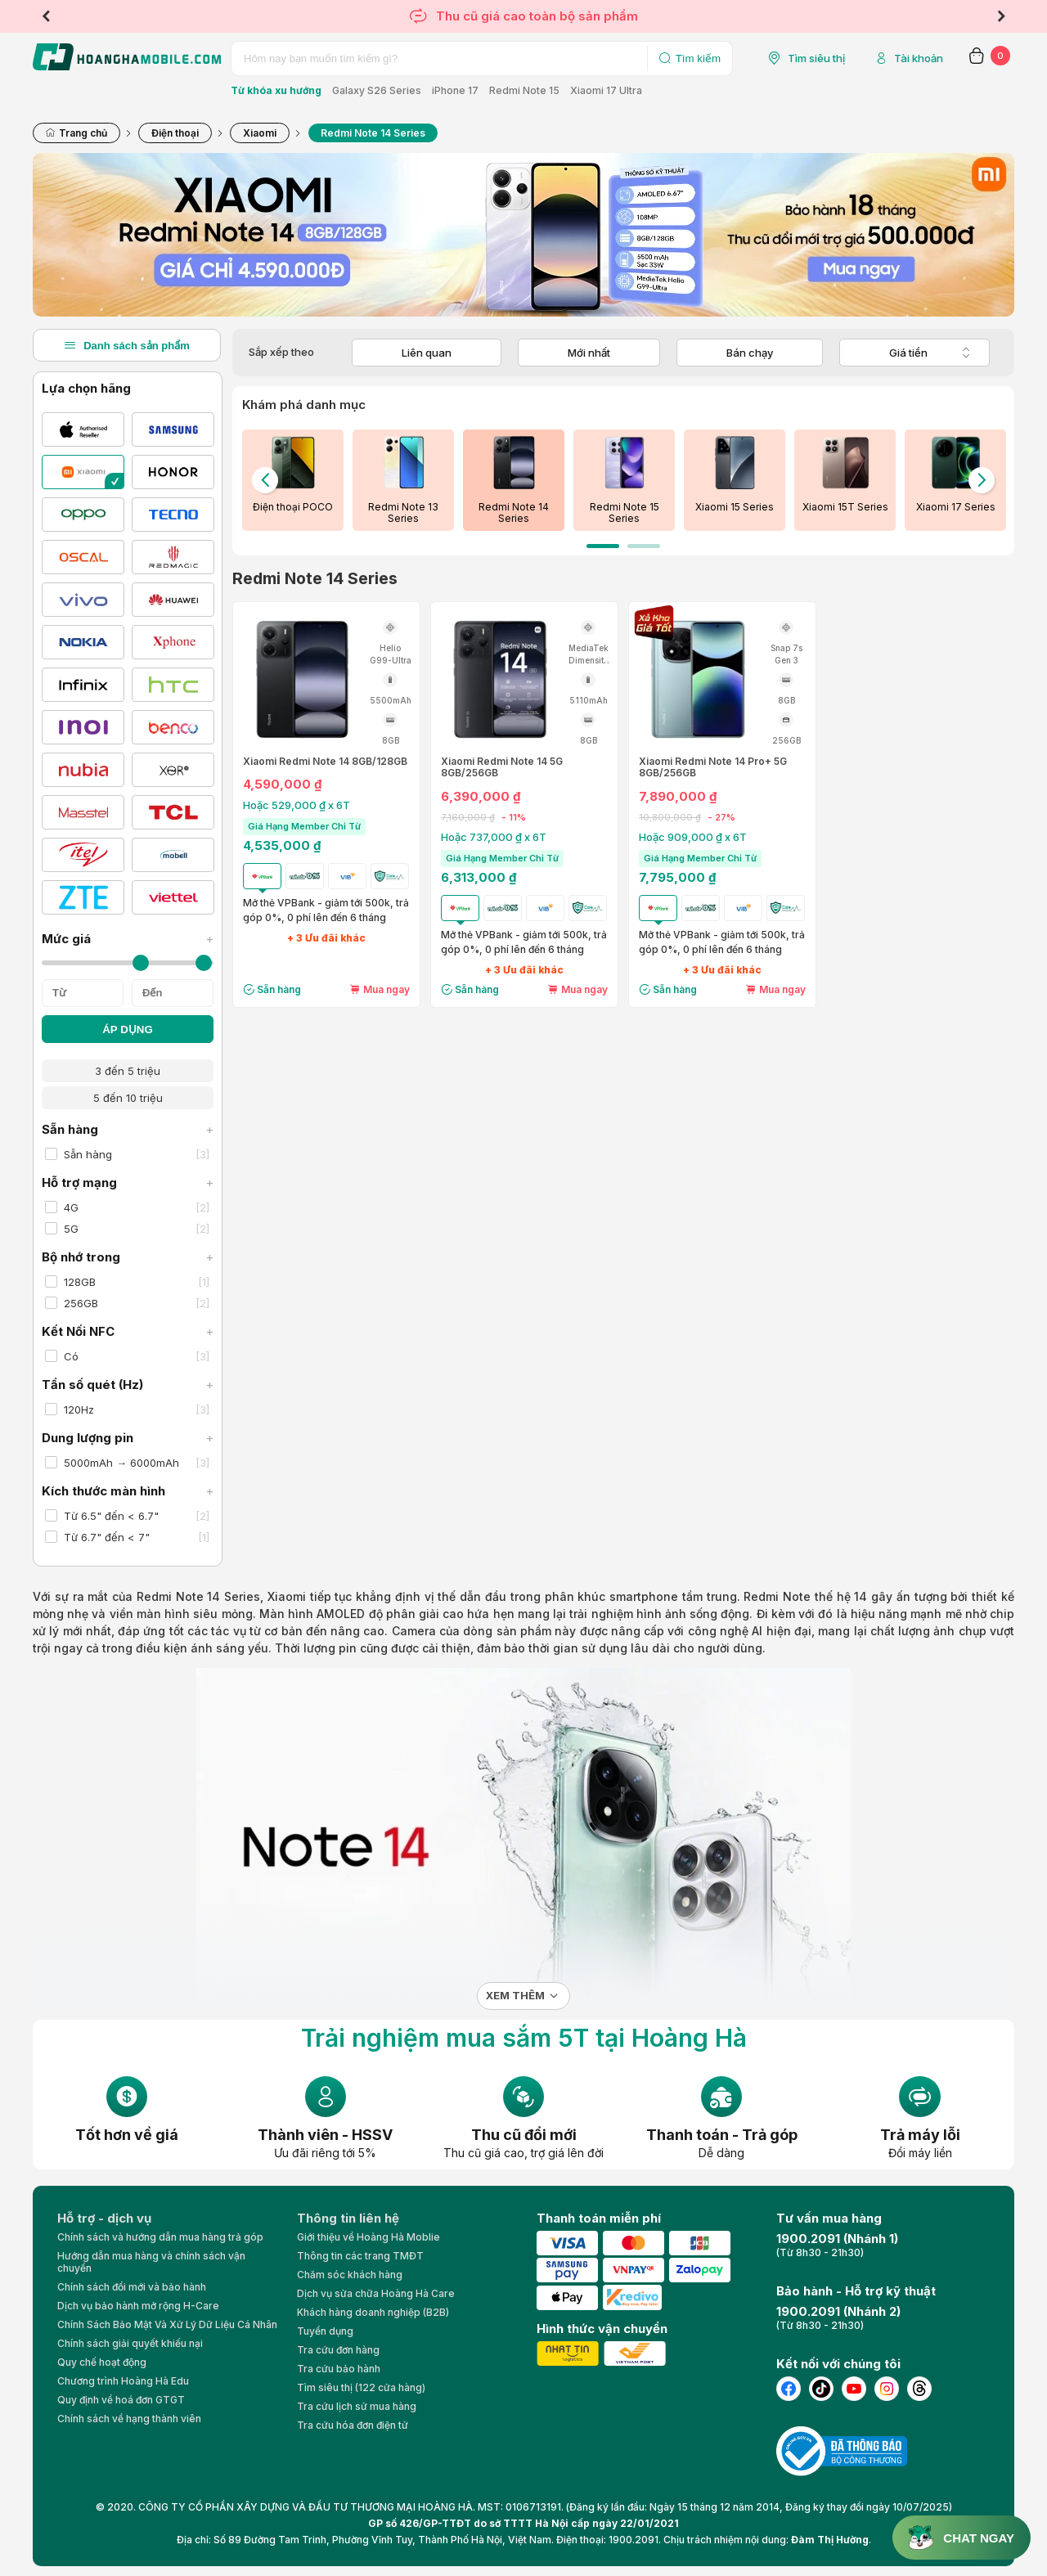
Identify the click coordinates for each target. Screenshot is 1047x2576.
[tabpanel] (292, 480)
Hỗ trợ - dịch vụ (104, 2218)
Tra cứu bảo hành (338, 2368)
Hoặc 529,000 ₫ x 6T (296, 804)
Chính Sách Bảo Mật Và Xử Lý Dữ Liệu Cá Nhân (167, 2324)
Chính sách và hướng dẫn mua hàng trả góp (160, 2237)
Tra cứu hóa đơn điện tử (352, 2425)
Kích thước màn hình (127, 1491)
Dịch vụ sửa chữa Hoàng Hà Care (376, 2293)
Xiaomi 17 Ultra (606, 90)
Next (1001, 16)
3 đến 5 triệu (127, 1070)
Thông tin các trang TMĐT (360, 2256)
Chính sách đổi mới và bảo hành (131, 2287)
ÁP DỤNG (127, 1029)
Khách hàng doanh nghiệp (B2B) (373, 2312)
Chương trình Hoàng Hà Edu (123, 2381)
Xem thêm (515, 1995)
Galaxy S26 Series (376, 90)
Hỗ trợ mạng (127, 1182)
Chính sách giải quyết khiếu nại (130, 2343)
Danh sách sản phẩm (127, 345)
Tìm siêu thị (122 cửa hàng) (361, 2387)
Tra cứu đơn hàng (338, 2350)
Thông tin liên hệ (348, 2218)
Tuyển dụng (325, 2331)
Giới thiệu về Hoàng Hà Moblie (368, 2237)
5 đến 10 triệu (128, 1097)
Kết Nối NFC (127, 1331)
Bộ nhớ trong (127, 1257)
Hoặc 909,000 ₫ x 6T (693, 836)
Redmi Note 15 (524, 90)
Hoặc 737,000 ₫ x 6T (493, 836)
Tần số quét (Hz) (127, 1384)
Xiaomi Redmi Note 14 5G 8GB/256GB (502, 767)
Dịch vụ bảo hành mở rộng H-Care (138, 2306)
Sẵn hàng (127, 1129)
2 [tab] (643, 546)
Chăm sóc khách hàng (349, 2274)
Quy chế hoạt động (101, 2362)
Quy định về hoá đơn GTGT (121, 2400)
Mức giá (127, 938)
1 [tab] (602, 546)
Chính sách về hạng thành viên (129, 2418)
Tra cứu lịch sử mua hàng (356, 2406)
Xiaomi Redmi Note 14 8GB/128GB (325, 761)
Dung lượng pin (127, 1437)
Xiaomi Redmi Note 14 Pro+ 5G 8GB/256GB (713, 767)
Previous (46, 16)
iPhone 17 (455, 90)
